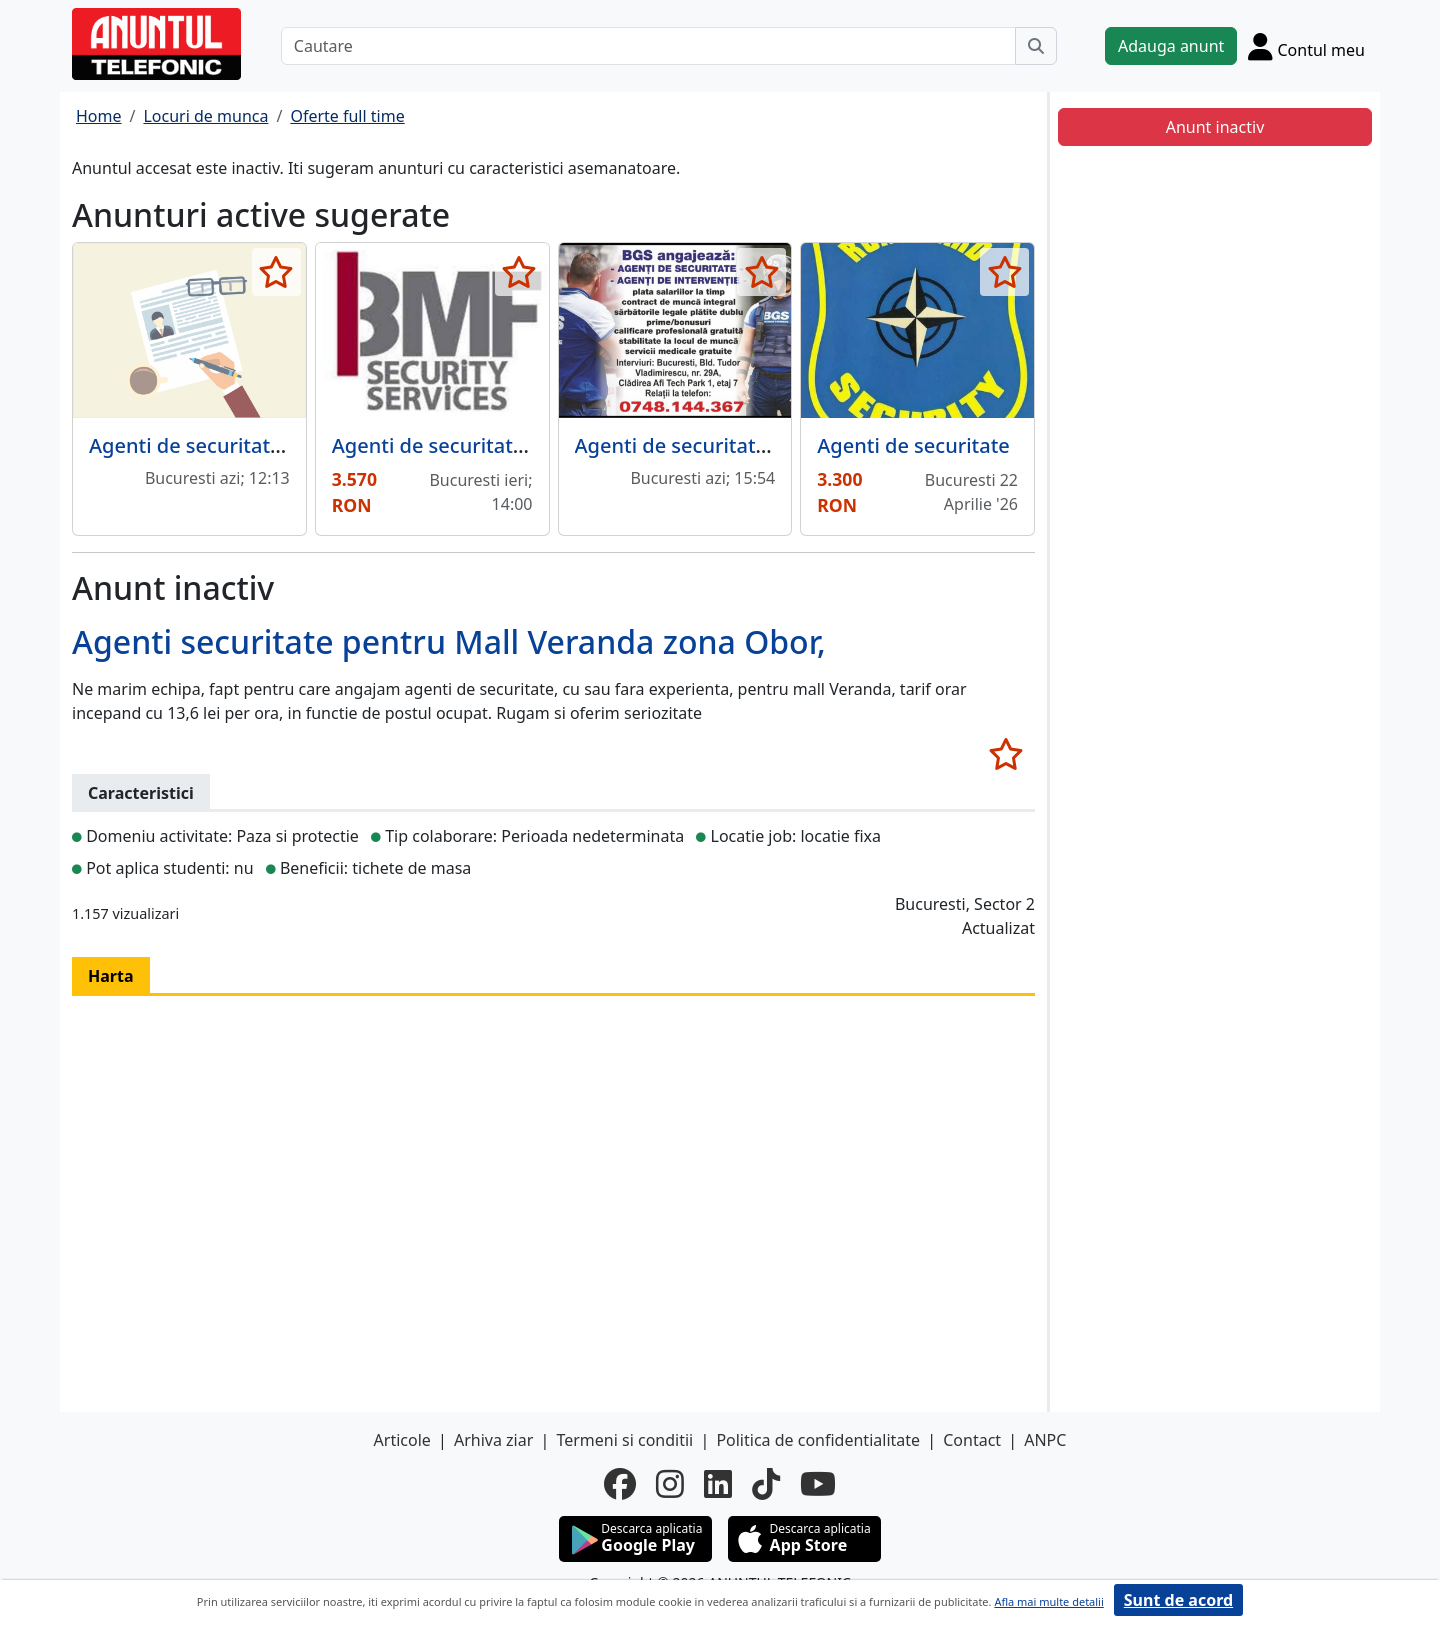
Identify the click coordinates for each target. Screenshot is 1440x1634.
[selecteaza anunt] (276, 272)
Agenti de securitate (913, 445)
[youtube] (818, 1484)
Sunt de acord (1178, 1600)
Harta (111, 976)
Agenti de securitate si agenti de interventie (784, 445)
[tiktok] (766, 1484)
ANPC (1045, 1440)
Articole (402, 1440)
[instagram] (670, 1484)
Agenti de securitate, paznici (224, 445)
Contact (972, 1440)
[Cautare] (648, 46)
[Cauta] (1036, 46)
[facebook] (620, 1484)
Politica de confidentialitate (818, 1440)
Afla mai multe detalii (1048, 1601)
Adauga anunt (1171, 46)
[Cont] (1306, 46)
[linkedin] (718, 1484)
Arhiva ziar (493, 1440)
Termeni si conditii (624, 1440)
